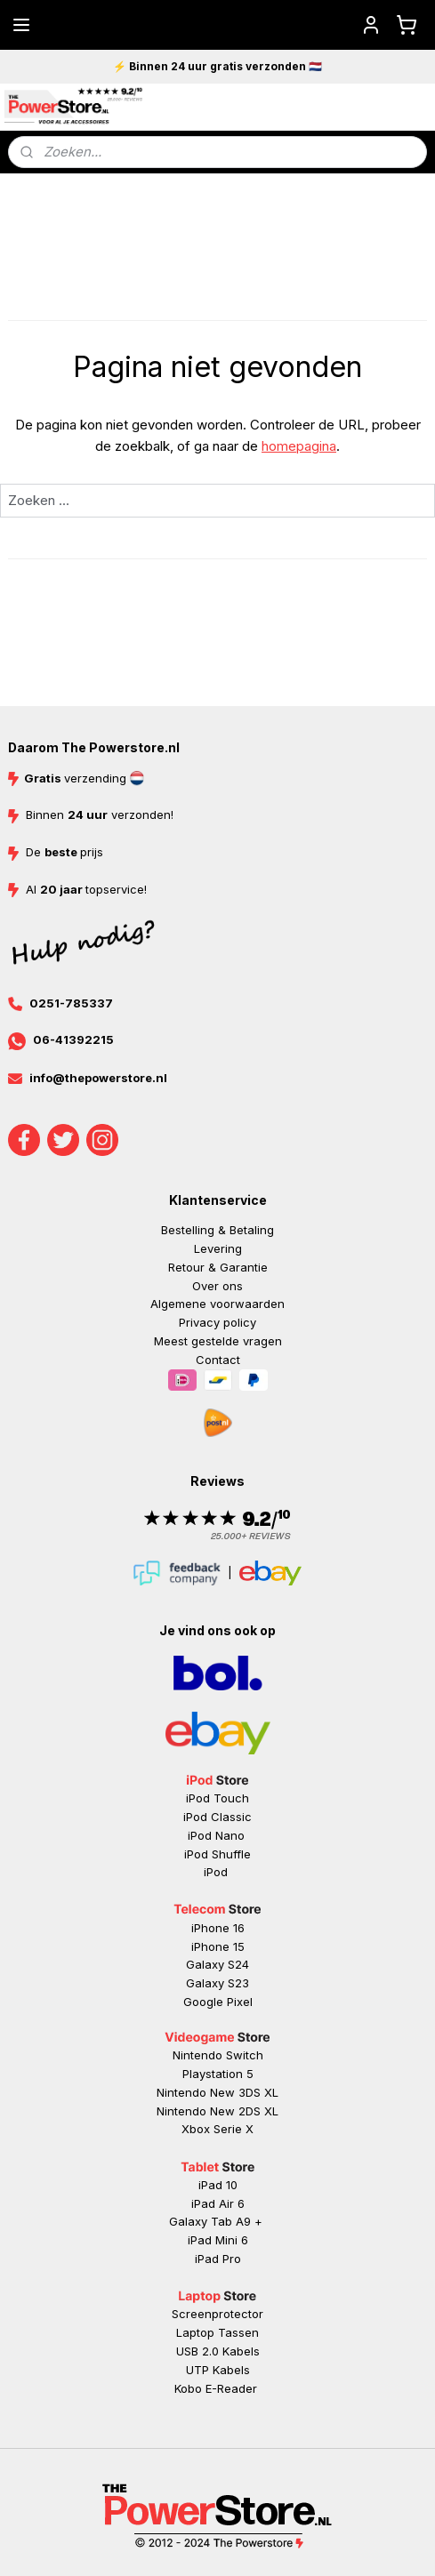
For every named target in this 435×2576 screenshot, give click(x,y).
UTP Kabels (218, 2370)
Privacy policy (217, 1322)
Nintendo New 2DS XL (217, 2111)
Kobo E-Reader (215, 2388)
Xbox (197, 2129)
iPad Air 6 (218, 2203)
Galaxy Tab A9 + (215, 2221)
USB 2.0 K (203, 2351)
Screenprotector (217, 2314)
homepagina (299, 445)
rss (321, 2463)
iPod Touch (217, 1798)
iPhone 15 (218, 1946)
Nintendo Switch (218, 2055)
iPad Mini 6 (218, 2240)
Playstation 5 (218, 2073)
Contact (218, 1359)
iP (200, 2258)
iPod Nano (218, 1835)
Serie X (233, 2129)
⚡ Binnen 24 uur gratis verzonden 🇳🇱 (217, 66)
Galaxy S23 (217, 1983)
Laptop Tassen (217, 2332)
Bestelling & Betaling (217, 1230)
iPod (217, 1872)
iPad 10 (218, 2185)
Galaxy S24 (217, 1964)
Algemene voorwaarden (217, 1303)
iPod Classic (217, 1817)
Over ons (217, 1286)
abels (245, 2351)
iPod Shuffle (217, 1854)
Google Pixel (218, 2001)
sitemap (286, 2463)
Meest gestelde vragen (218, 1341)
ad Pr (219, 2258)
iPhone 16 (218, 1928)
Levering (218, 1248)
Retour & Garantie (218, 1267)
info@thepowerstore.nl (98, 1078)
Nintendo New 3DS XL (217, 2092)
